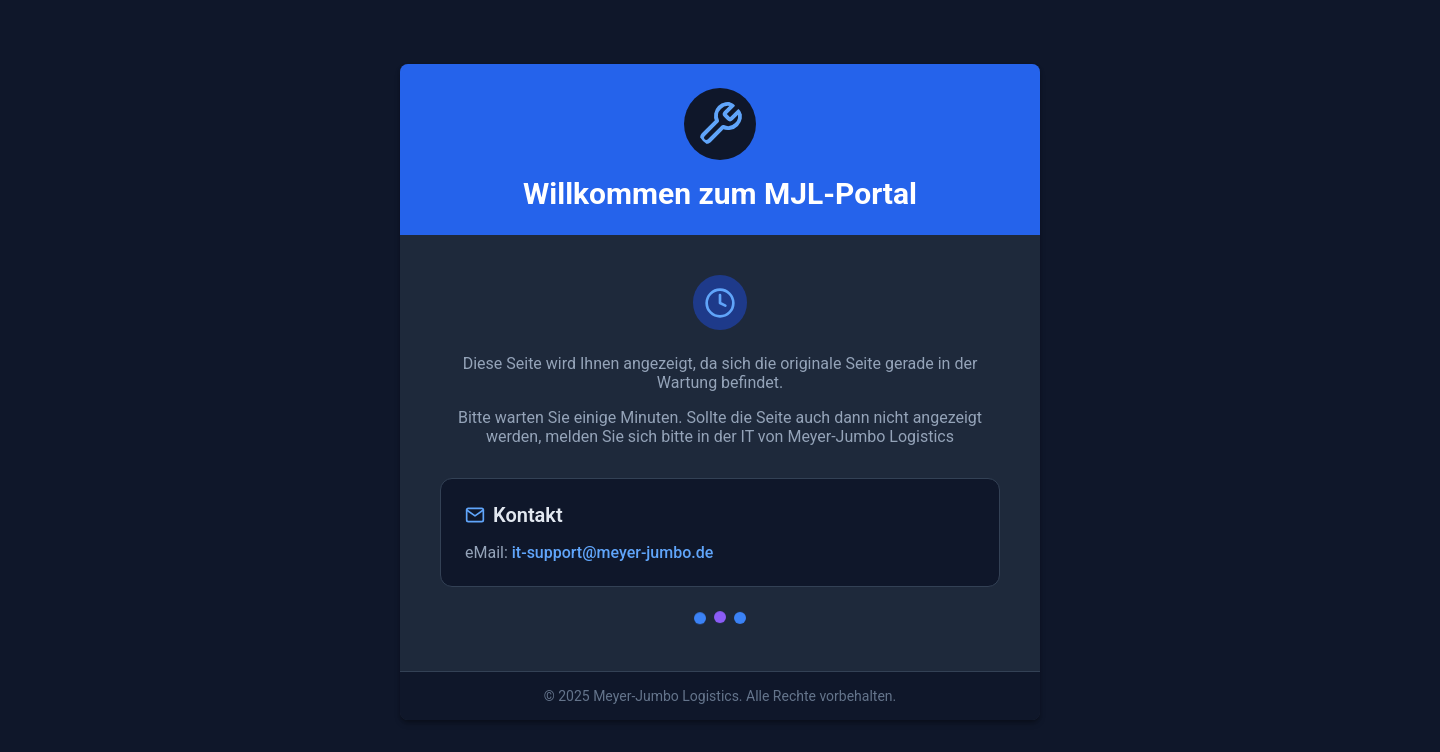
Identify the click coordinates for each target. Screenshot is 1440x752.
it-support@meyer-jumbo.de (613, 552)
